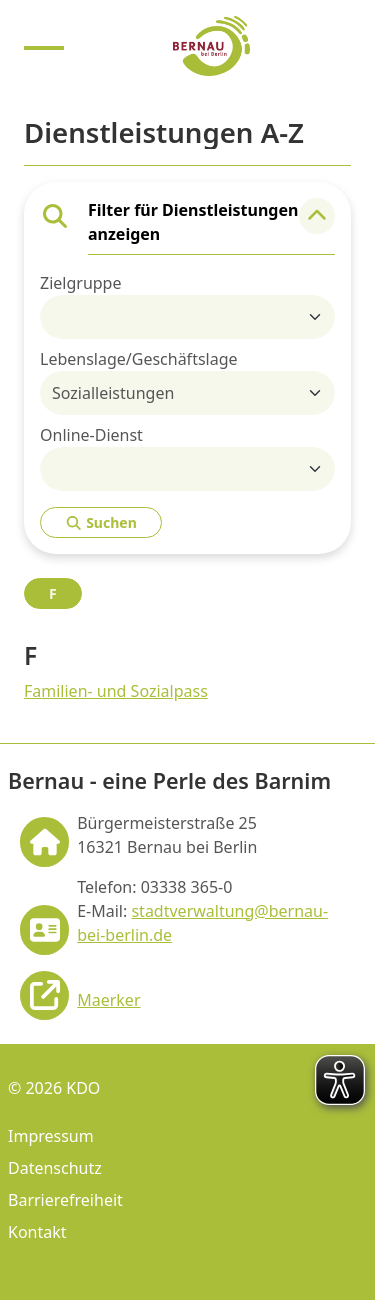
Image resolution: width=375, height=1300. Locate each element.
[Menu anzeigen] (44, 46)
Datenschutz (55, 1168)
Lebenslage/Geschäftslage (139, 359)
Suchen (101, 522)
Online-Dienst (91, 435)
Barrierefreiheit (65, 1200)
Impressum (51, 1136)
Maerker (108, 1000)
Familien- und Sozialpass (116, 691)
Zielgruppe (80, 283)
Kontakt (37, 1232)
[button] (317, 216)
